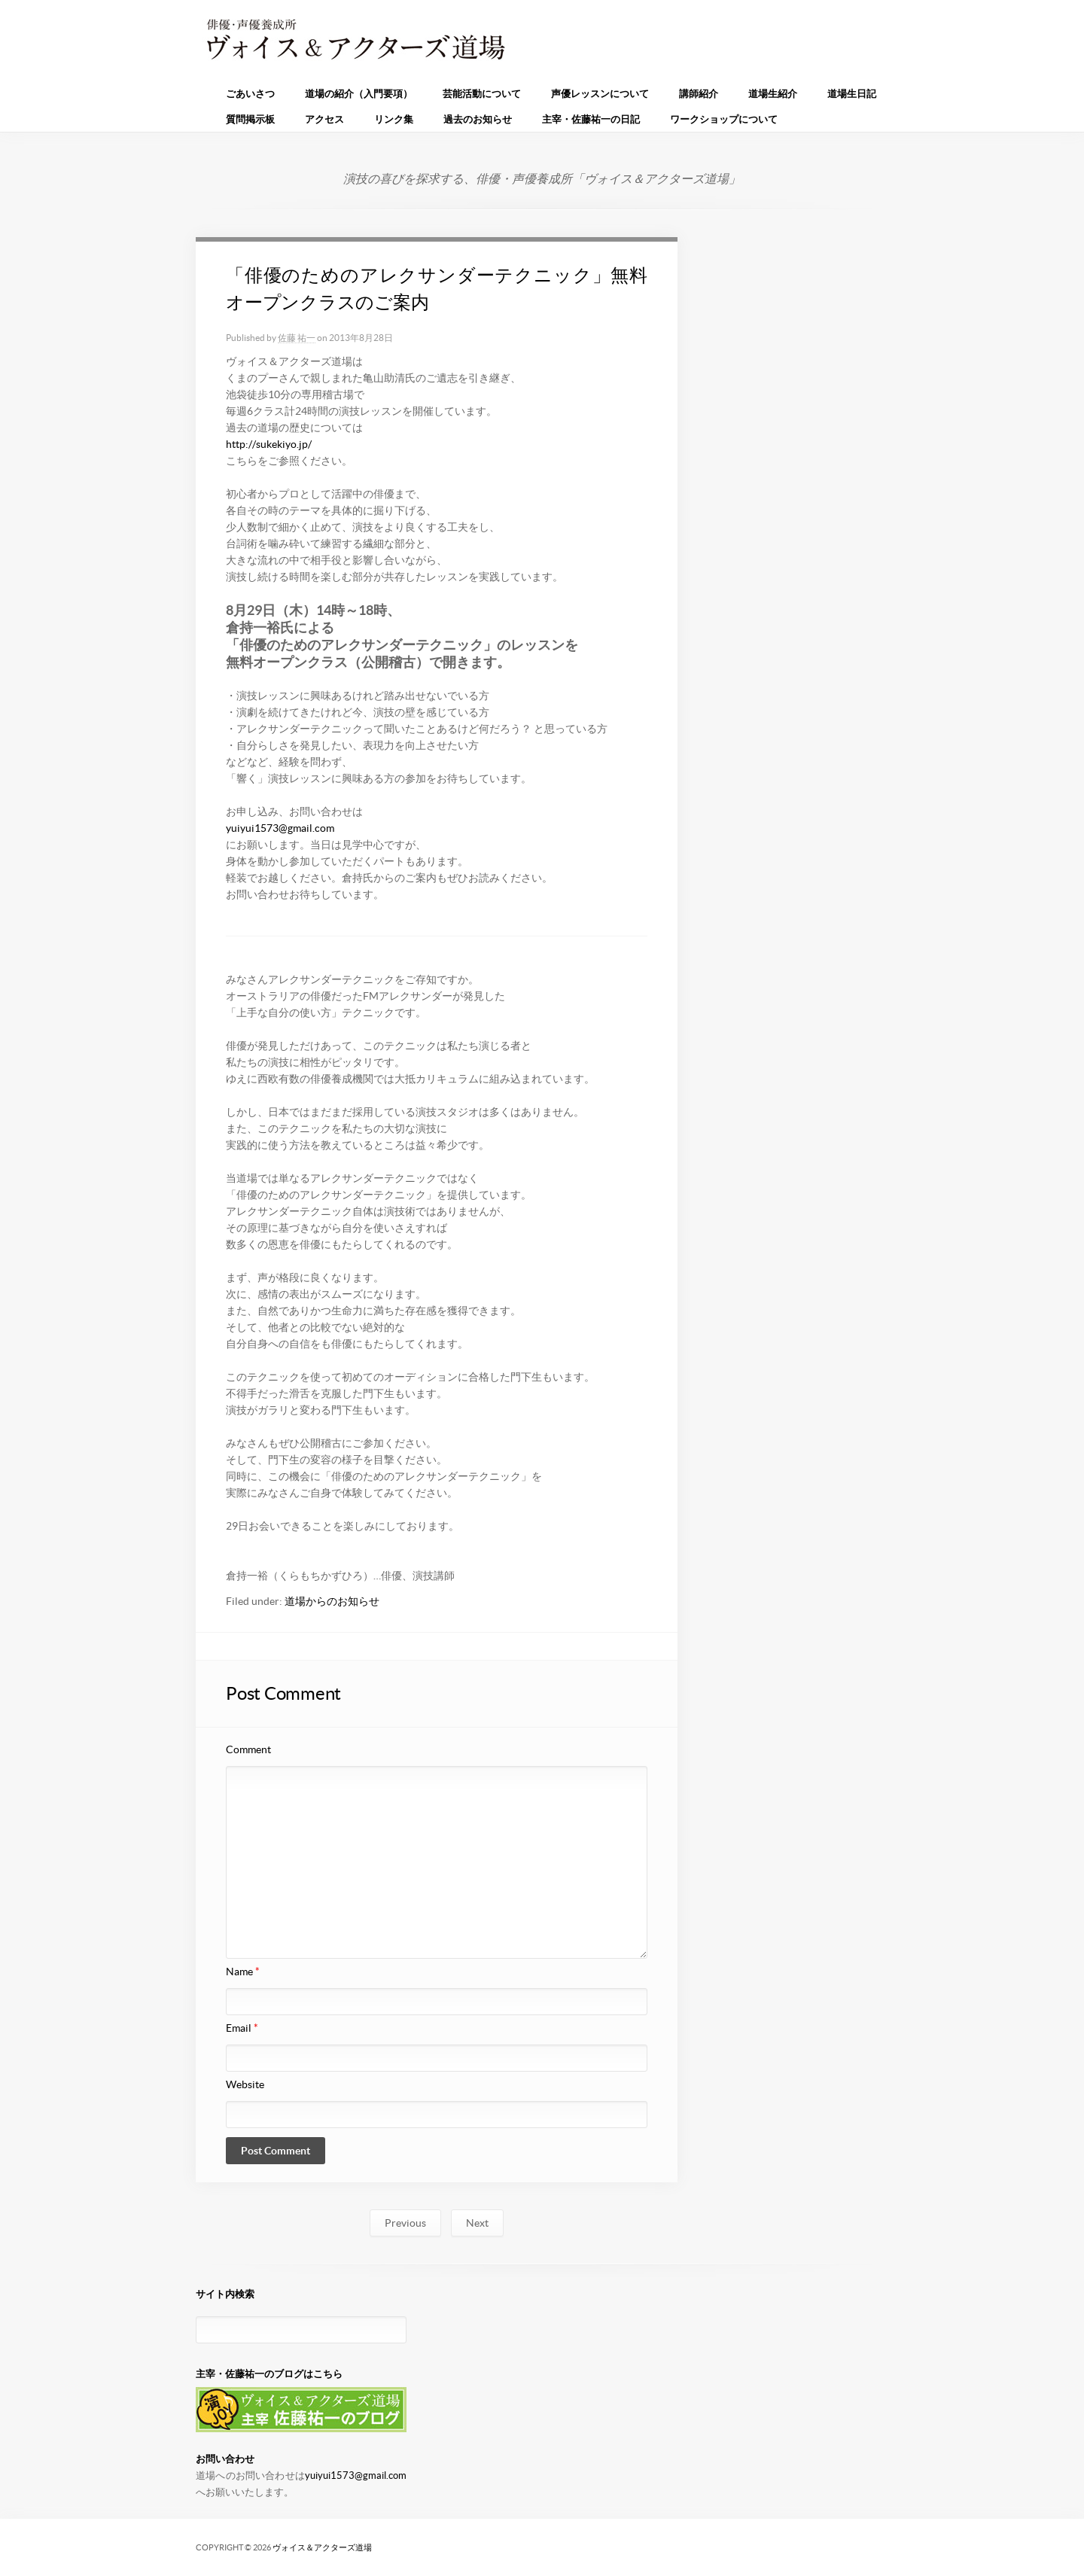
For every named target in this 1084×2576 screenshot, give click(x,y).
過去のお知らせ (477, 119)
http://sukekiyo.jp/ (269, 444)
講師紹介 (698, 93)
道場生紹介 (772, 93)
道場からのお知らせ (332, 1601)
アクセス (324, 119)
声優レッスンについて (600, 93)
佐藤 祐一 (296, 338)
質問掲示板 (250, 119)
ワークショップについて (724, 119)
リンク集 (393, 119)
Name (243, 1971)
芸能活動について (482, 93)
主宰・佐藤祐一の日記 (591, 119)
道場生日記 (851, 93)
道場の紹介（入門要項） (359, 93)
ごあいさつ (250, 93)
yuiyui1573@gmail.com (280, 828)
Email (242, 2028)
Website (245, 2084)
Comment (248, 1749)
